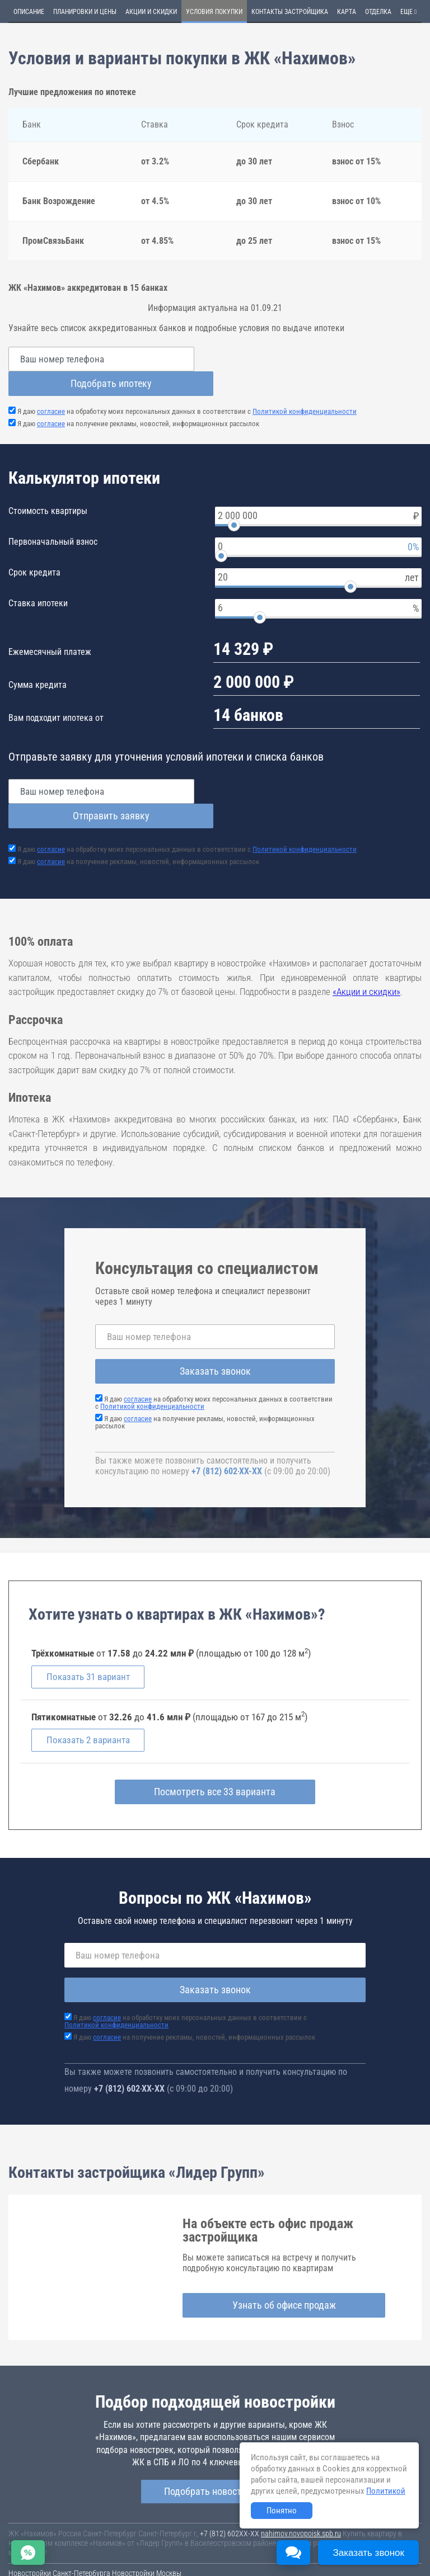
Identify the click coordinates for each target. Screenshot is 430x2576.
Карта (346, 12)
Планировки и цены (84, 12)
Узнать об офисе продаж (284, 2256)
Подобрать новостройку (215, 2442)
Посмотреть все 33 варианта (215, 1743)
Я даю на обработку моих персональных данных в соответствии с (187, 387)
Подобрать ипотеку (322, 359)
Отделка (378, 12)
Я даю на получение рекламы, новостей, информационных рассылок (138, 399)
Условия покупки (214, 12)
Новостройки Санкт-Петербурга (59, 2524)
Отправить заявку (322, 766)
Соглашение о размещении (153, 2543)
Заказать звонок (215, 1322)
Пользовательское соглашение (58, 2543)
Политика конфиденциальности (59, 2550)
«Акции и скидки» (366, 942)
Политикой (385, 2491)
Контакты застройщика (289, 12)
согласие (51, 387)
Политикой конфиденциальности (305, 387)
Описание (28, 12)
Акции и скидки (151, 12)
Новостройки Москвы (146, 2524)
